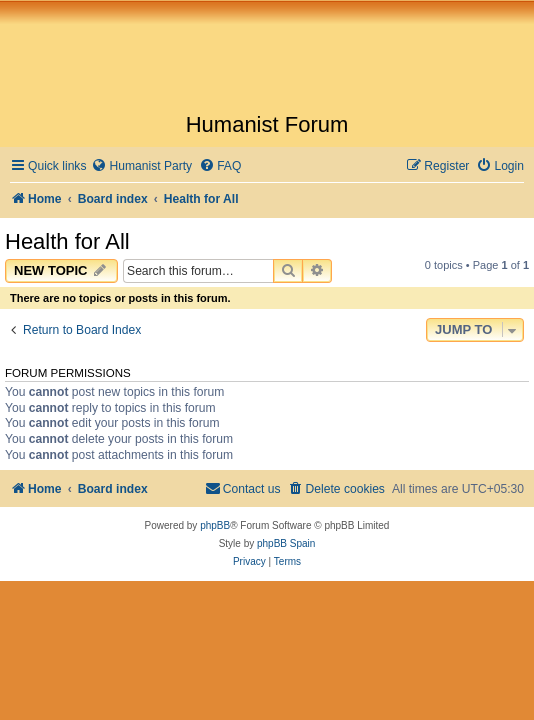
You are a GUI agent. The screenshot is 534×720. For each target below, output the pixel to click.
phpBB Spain (286, 543)
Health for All (67, 241)
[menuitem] (141, 166)
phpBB (215, 525)
